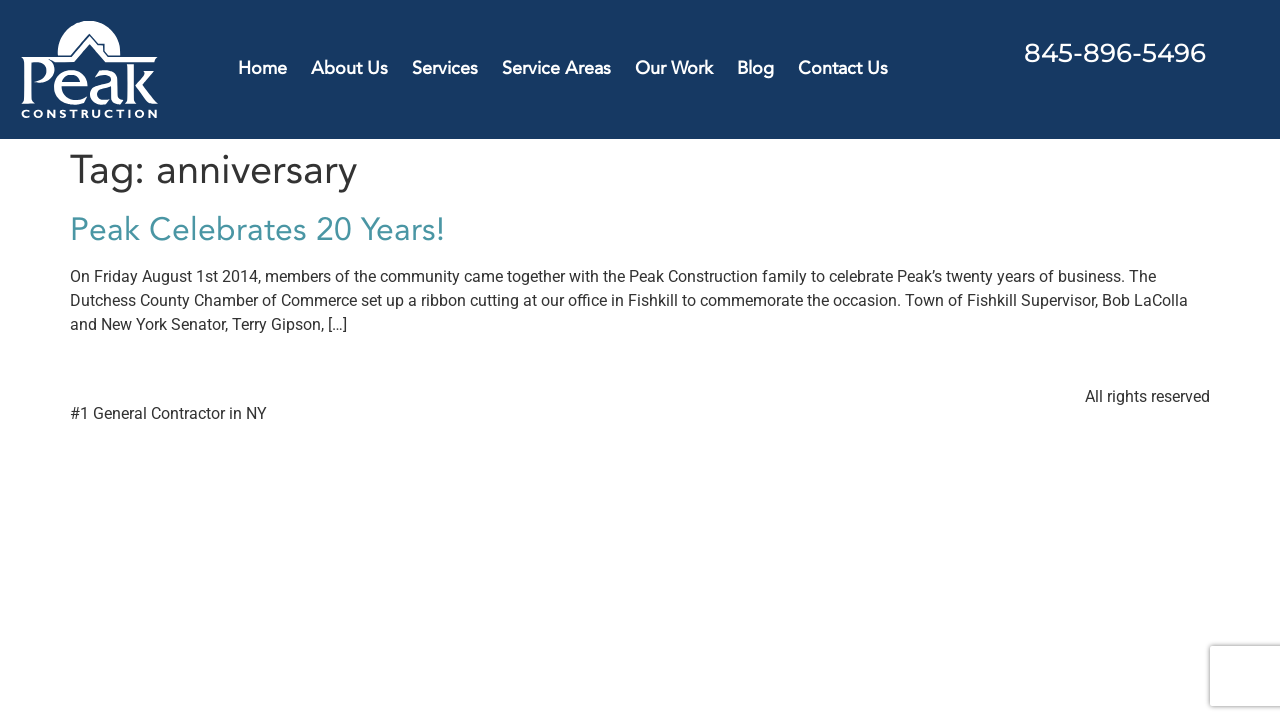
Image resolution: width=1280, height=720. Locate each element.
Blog (755, 68)
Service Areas (556, 68)
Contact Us (843, 68)
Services (445, 68)
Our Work (674, 68)
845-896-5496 (1115, 53)
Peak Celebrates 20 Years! (257, 230)
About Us (349, 68)
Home (262, 68)
